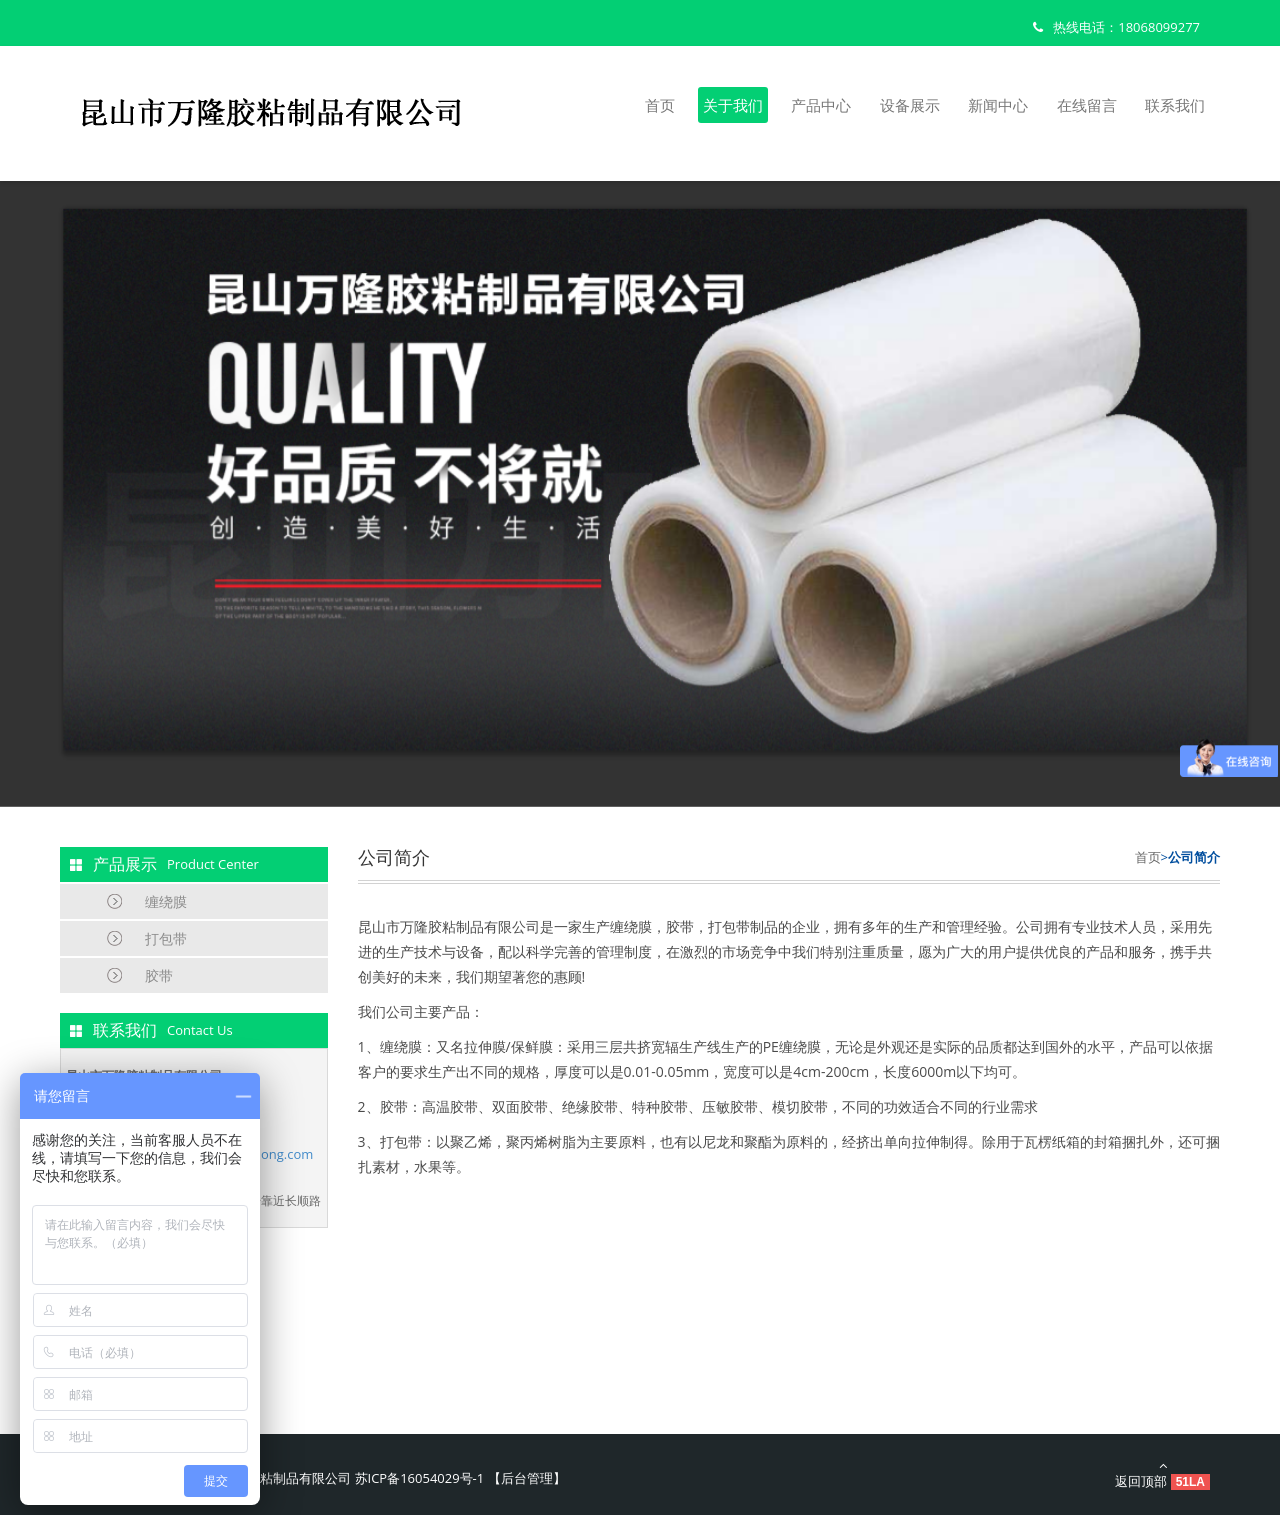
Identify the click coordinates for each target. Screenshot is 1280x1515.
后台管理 (527, 1478)
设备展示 (910, 105)
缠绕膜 (166, 901)
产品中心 (821, 105)
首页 (660, 105)
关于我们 (733, 105)
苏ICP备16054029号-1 (420, 1478)
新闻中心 (998, 105)
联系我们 (1175, 105)
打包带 (166, 938)
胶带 (159, 975)
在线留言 (1087, 105)
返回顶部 (1162, 1474)
